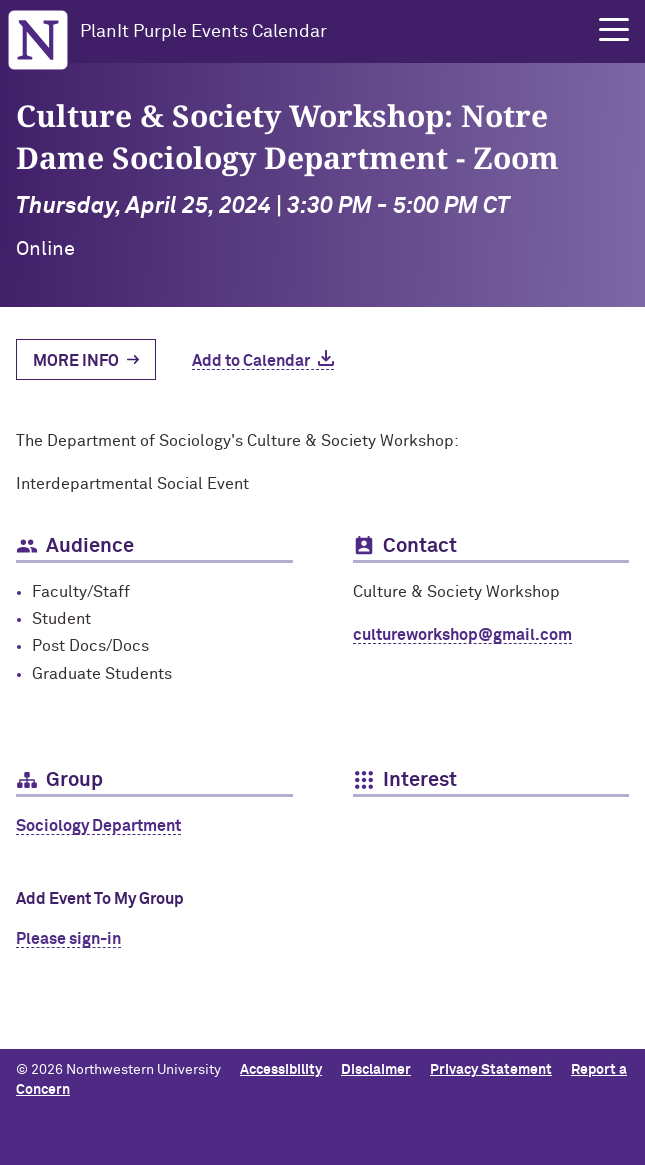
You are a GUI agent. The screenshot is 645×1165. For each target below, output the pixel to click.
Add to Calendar (251, 361)
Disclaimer (376, 1070)
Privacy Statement (491, 1070)
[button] (614, 30)
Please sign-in (68, 939)
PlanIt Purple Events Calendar (203, 32)
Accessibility (281, 1070)
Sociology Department (98, 826)
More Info (76, 361)
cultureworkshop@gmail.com (462, 635)
